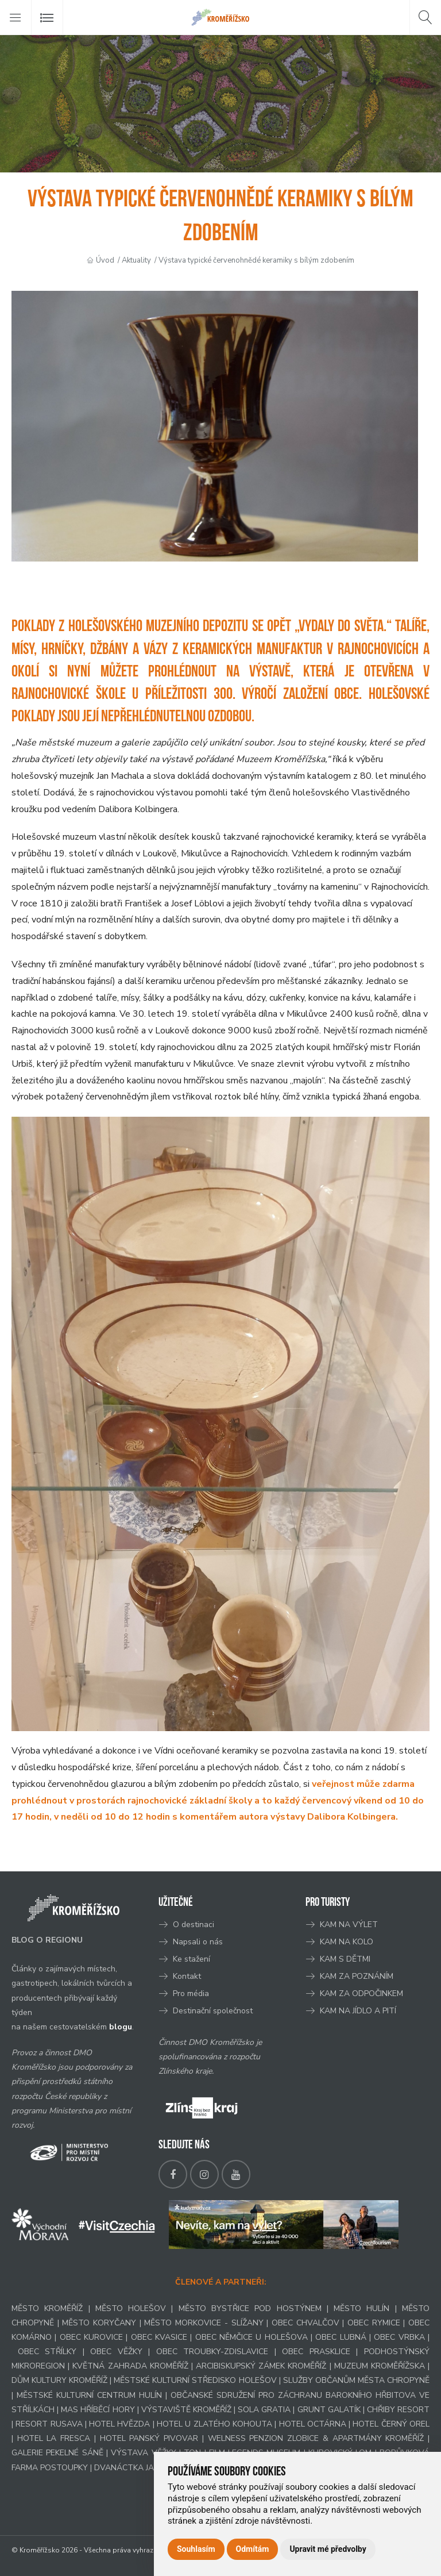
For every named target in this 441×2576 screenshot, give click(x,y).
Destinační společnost (213, 2010)
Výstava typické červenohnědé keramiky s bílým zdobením (256, 260)
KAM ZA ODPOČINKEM (361, 1993)
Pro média (191, 1993)
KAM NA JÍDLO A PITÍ (358, 2010)
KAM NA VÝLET (349, 1924)
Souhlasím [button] (196, 2549)
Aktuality (136, 260)
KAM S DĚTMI (345, 1959)
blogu (120, 2026)
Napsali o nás (198, 1941)
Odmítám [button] (252, 2549)
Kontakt (188, 1976)
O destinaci (193, 1924)
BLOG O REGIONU (47, 1940)
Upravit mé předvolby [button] (327, 2549)
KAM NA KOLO (346, 1941)
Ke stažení (191, 1959)
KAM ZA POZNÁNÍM (356, 1976)
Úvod (105, 260)
